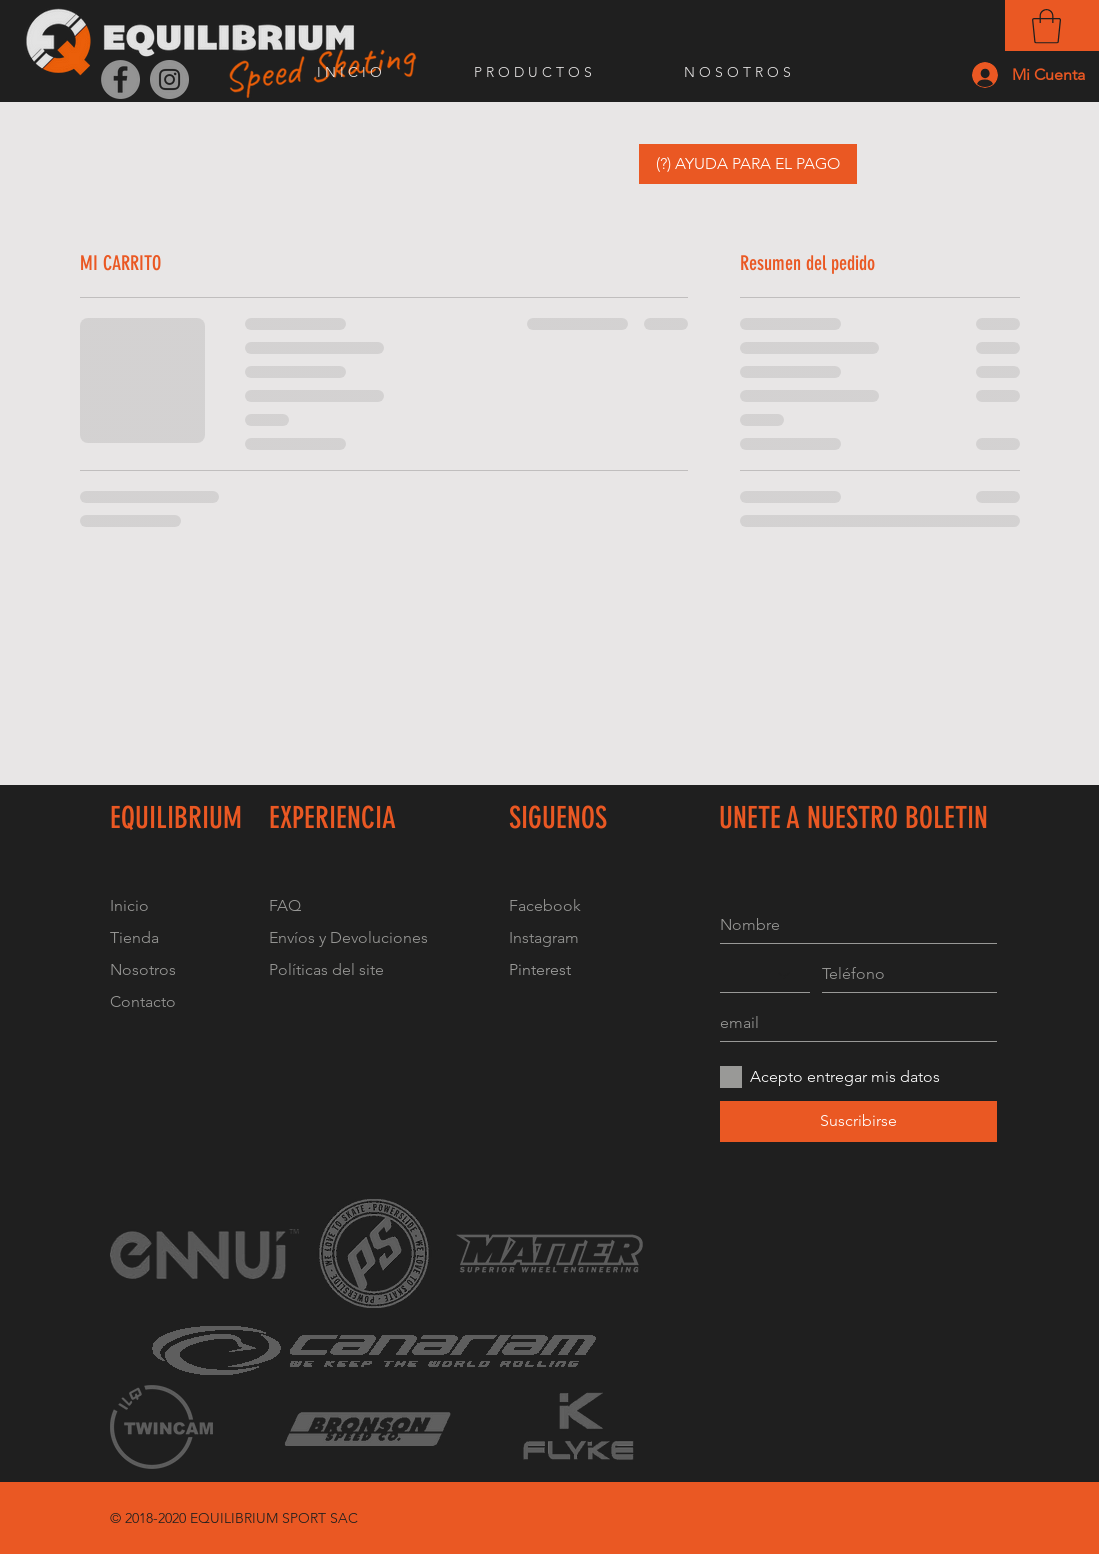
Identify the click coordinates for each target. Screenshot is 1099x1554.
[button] (1046, 26)
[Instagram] (169, 79)
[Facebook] (120, 79)
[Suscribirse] (858, 1121)
